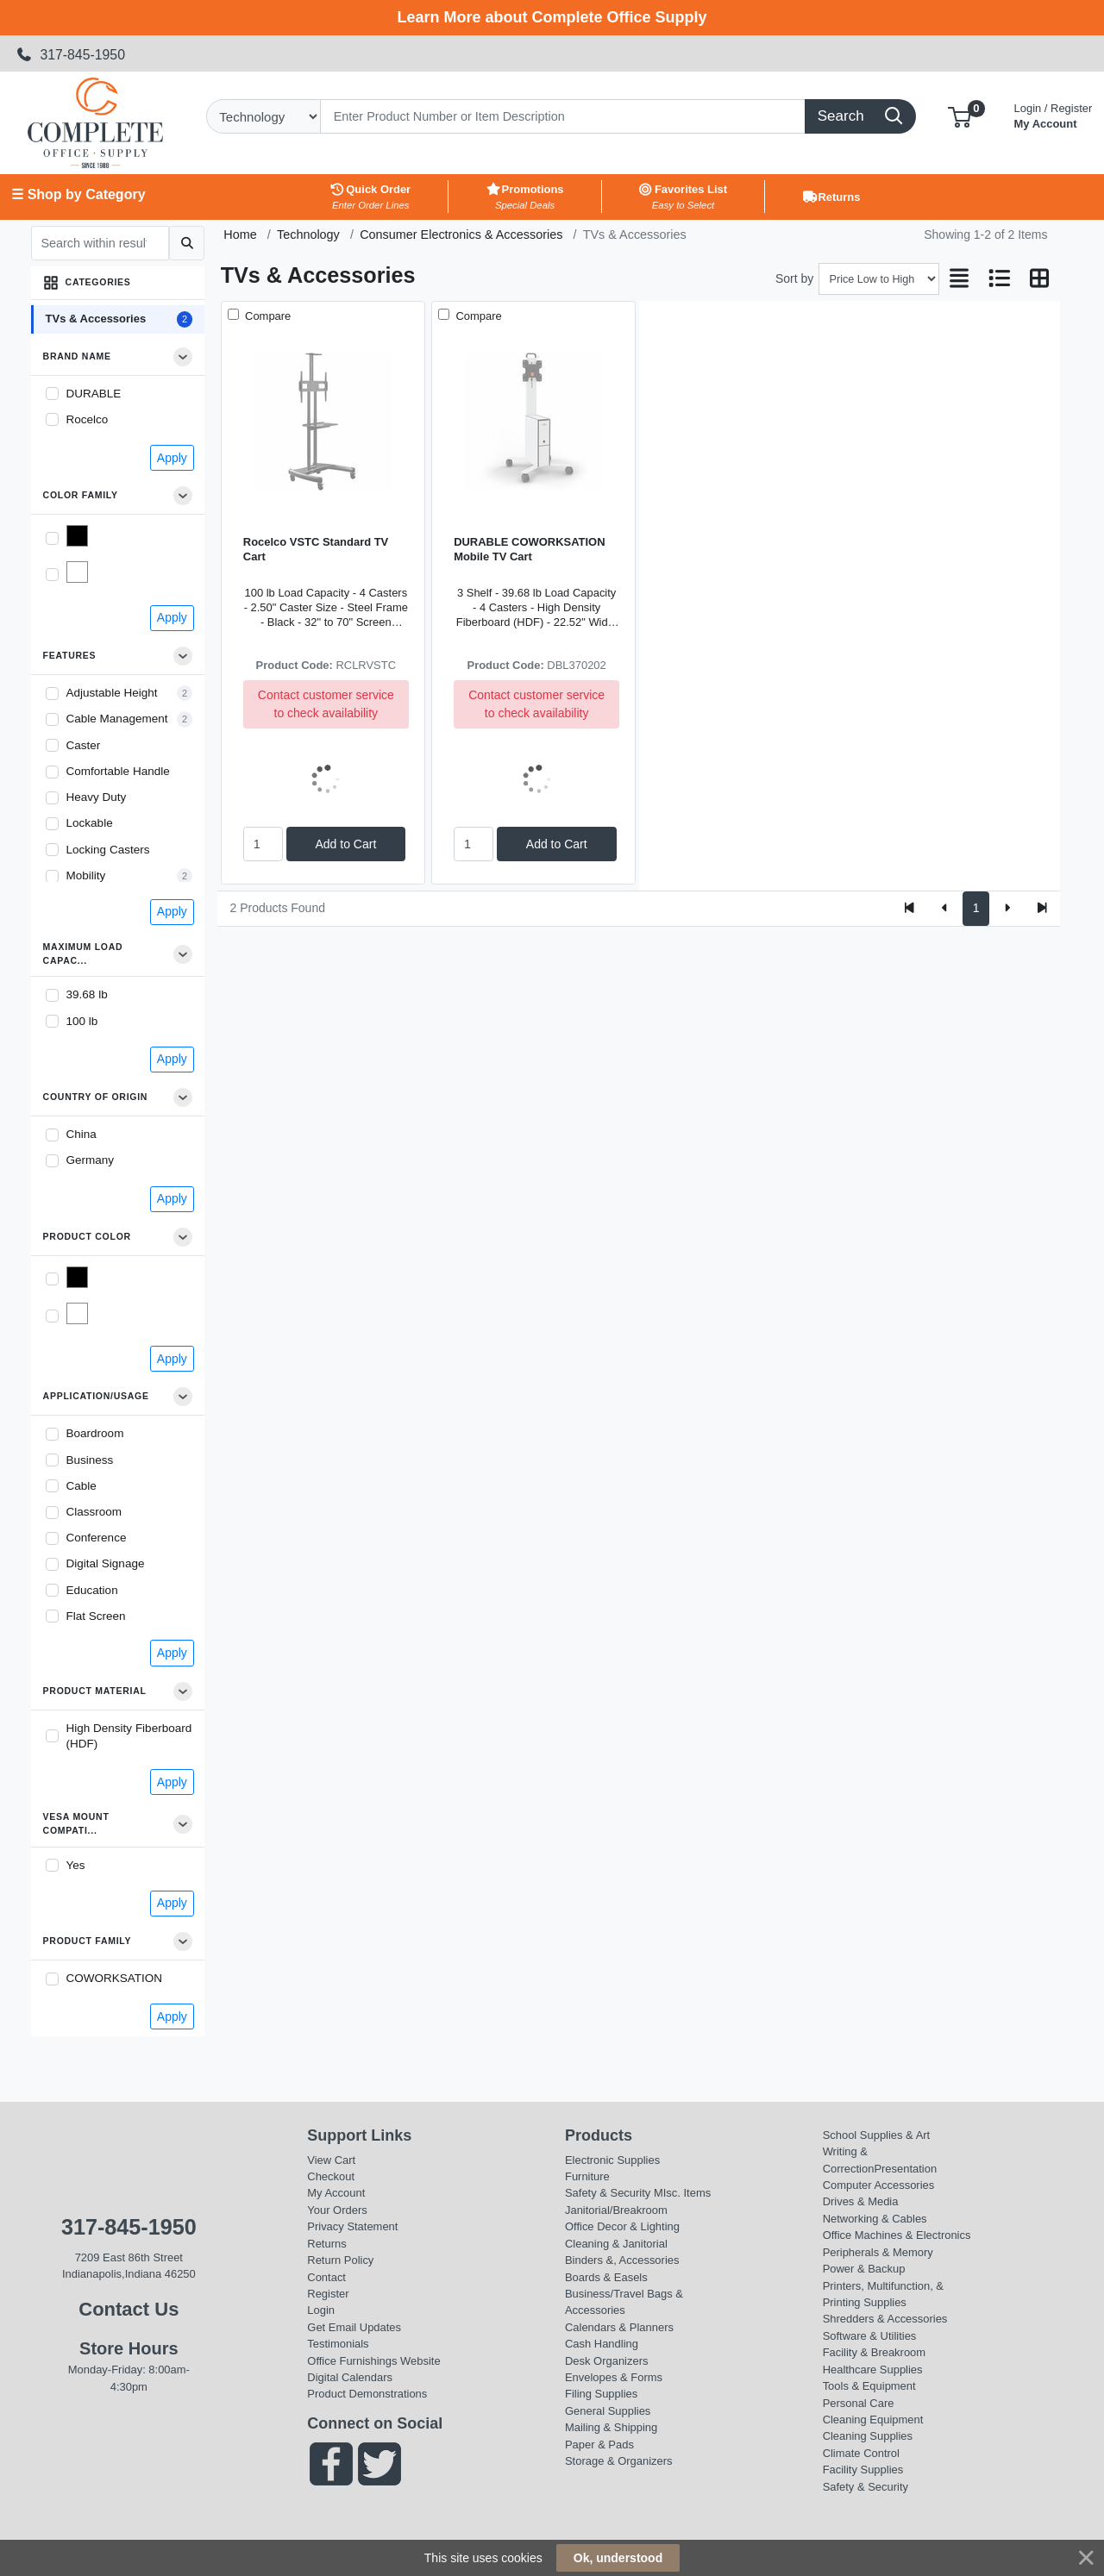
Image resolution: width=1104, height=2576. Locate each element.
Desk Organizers (606, 2360)
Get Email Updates (354, 2327)
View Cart (331, 2160)
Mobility (86, 875)
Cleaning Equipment (873, 2419)
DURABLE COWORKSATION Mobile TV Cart (529, 549)
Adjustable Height (112, 692)
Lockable (89, 822)
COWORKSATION (114, 1978)
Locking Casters (108, 849)
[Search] (563, 116)
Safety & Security (607, 2192)
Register (327, 2293)
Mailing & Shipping (611, 2427)
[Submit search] (186, 243)
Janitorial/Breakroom (616, 2210)
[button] (959, 115)
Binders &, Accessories (622, 2260)
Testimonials (337, 2343)
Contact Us (128, 2309)
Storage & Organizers (619, 2460)
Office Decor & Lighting (622, 2226)
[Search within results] (100, 243)
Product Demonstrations (367, 2393)
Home (239, 234)
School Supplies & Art (877, 2135)
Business (90, 1460)
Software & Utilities (870, 2335)
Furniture (587, 2176)
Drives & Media (861, 2201)
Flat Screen (96, 1616)
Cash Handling (601, 2343)
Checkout (330, 2176)
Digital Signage (105, 1563)
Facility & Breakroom (874, 2352)
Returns (326, 2243)
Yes (75, 1865)
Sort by (794, 278)
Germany (90, 1160)
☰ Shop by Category (78, 194)
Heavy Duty (96, 797)
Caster (83, 745)
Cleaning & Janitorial (616, 2243)
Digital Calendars (349, 2377)
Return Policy (340, 2260)
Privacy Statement (352, 2226)
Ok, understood (618, 2558)
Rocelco (87, 419)
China (81, 1134)
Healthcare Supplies (873, 2369)
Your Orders (337, 2210)
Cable (81, 1485)
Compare (266, 315)
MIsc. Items (682, 2192)
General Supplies (607, 2410)
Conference (96, 1537)
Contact (326, 2277)
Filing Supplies (601, 2393)
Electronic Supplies (612, 2160)
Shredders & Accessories (885, 2318)
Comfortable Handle (118, 771)
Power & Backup (864, 2268)
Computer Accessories (879, 2185)
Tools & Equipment (869, 2385)
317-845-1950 (70, 54)
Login (321, 2310)
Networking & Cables (875, 2218)
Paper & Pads (599, 2444)
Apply (172, 458)
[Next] (1007, 908)
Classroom (94, 1511)
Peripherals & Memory (878, 2252)
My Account (1053, 114)
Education (92, 1590)
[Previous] (945, 908)
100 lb (82, 1021)
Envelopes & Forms (613, 2377)
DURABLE (94, 393)
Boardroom (95, 1433)
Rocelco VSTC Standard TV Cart (315, 549)
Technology (308, 234)
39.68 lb (87, 994)
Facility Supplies (863, 2469)
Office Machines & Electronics (897, 2235)
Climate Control (861, 2453)
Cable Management (117, 718)
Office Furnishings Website (373, 2360)
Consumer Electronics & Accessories (461, 234)
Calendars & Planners (619, 2327)
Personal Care (858, 2403)
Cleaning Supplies (868, 2435)
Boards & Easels (606, 2277)
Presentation (905, 2168)
